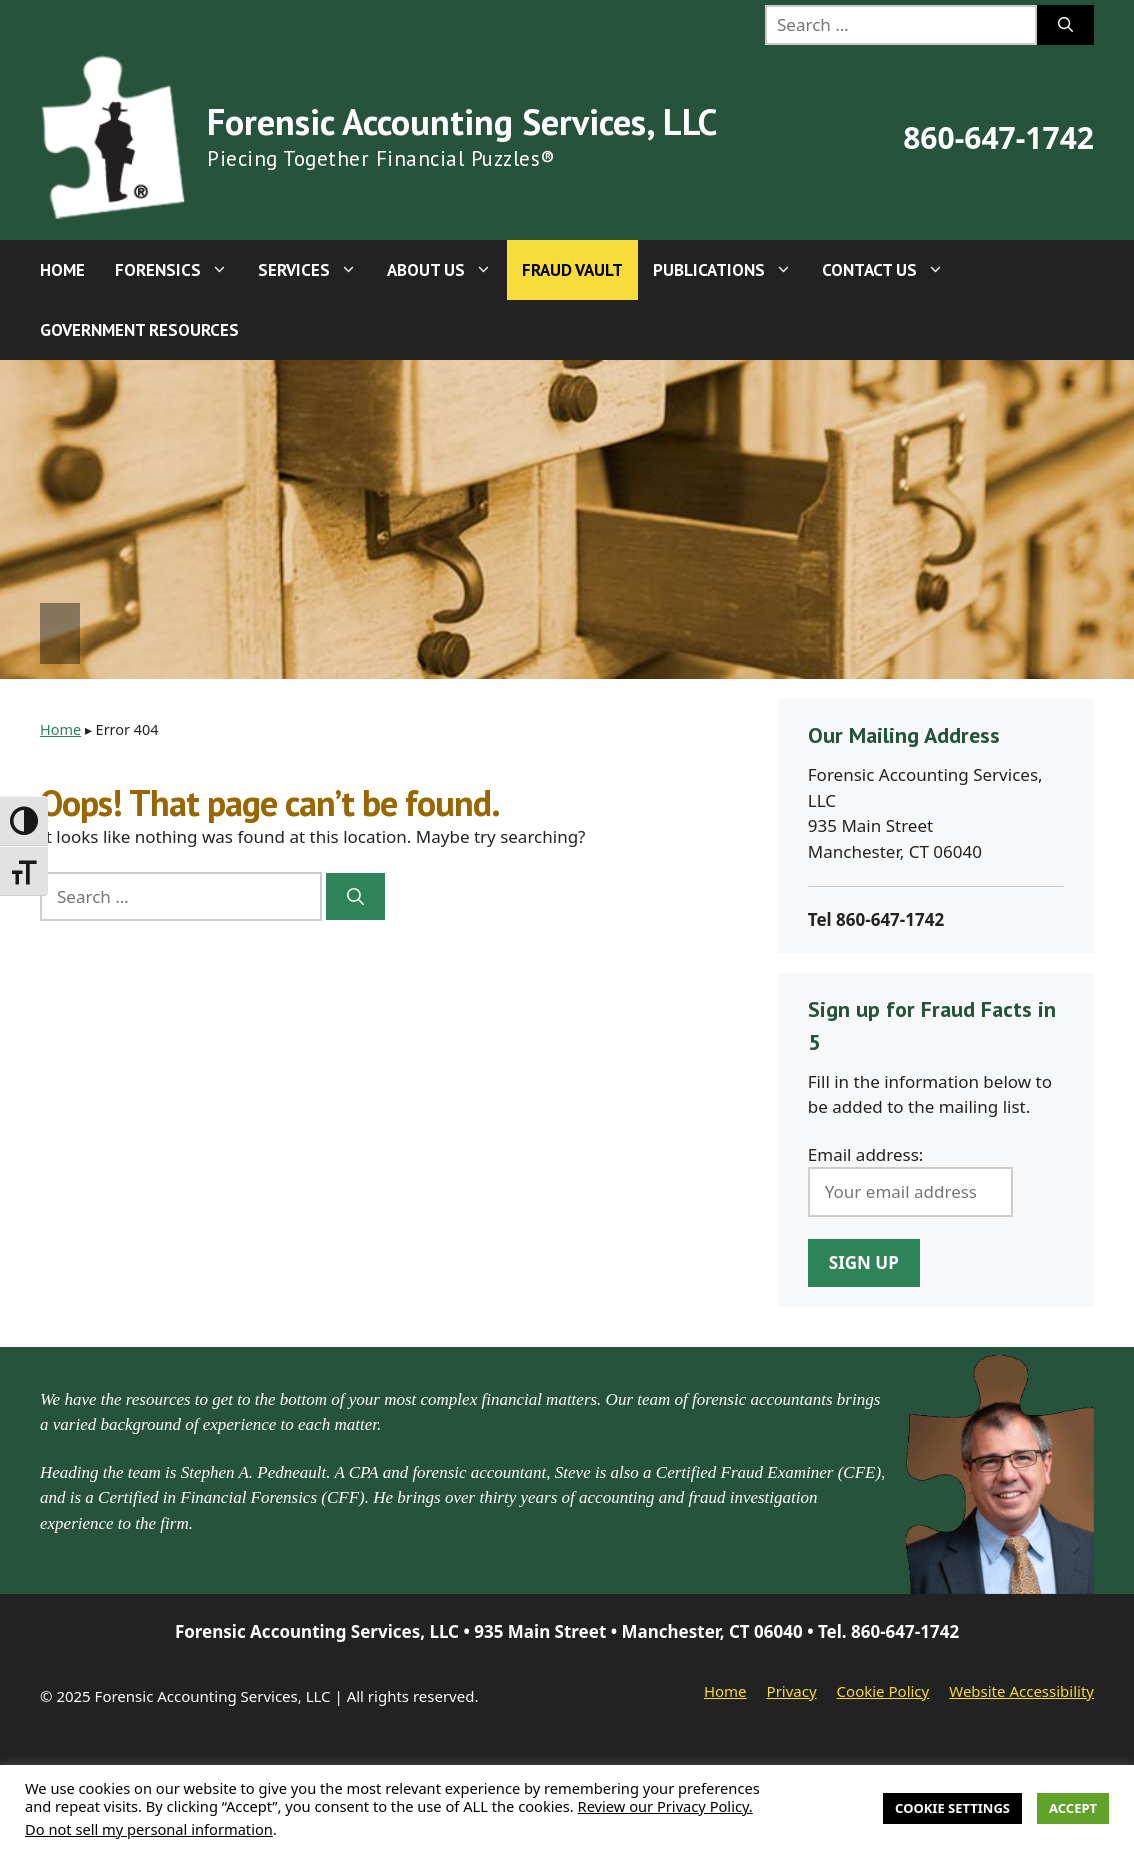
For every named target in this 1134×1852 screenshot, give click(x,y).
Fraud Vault (572, 270)
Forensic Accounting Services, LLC (462, 121)
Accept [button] (1073, 1808)
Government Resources (139, 330)
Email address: (866, 1154)
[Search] (1065, 25)
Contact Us (890, 270)
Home (62, 270)
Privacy (792, 1691)
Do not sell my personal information (149, 1829)
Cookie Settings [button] (952, 1808)
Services (315, 270)
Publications (730, 270)
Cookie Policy (883, 1691)
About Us (447, 270)
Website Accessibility (1021, 1691)
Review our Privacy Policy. (665, 1806)
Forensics (179, 270)
